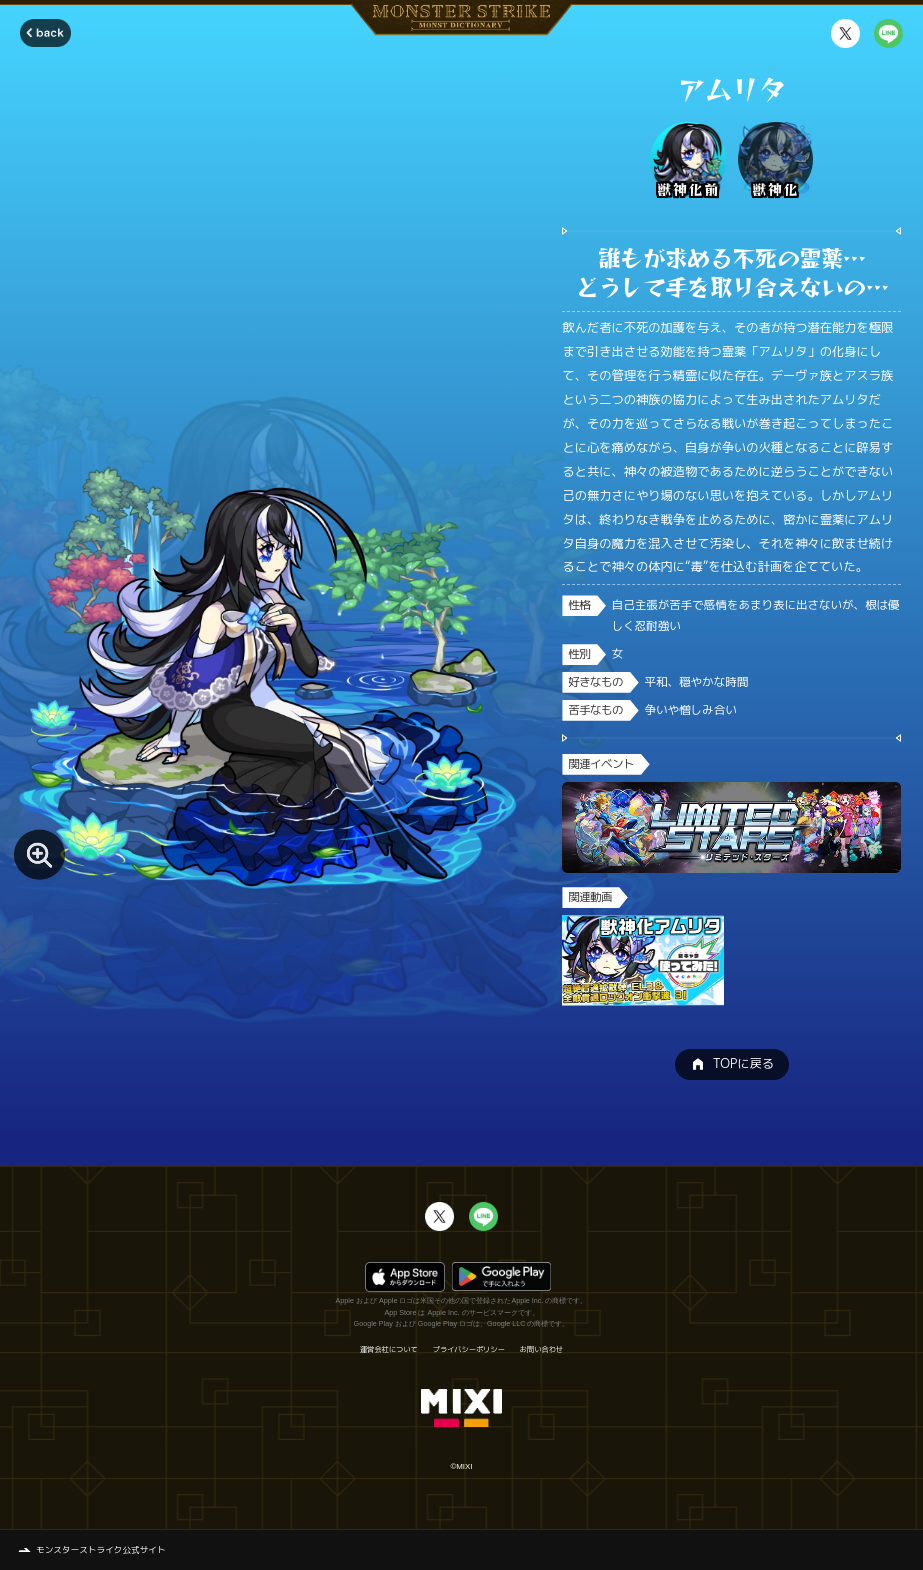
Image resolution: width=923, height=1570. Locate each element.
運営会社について (389, 1349)
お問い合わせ (541, 1349)
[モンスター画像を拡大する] (39, 854)
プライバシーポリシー (469, 1349)
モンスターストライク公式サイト (101, 1550)
